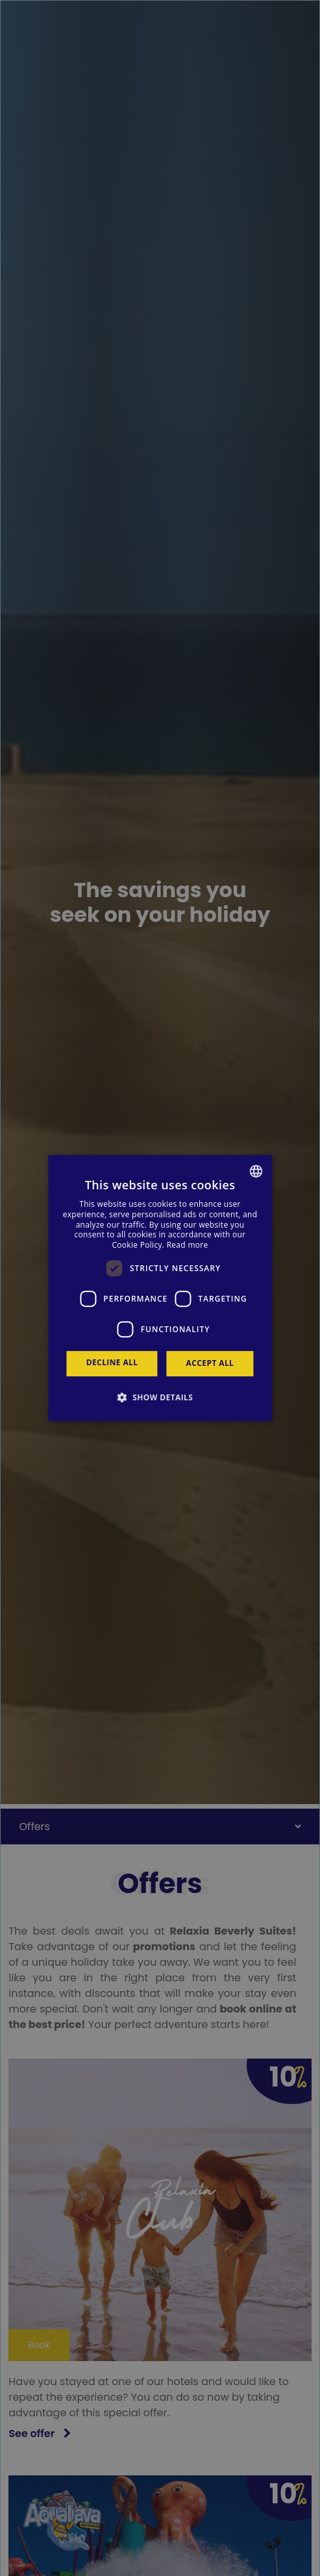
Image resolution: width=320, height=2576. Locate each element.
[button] (160, 1397)
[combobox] (255, 1171)
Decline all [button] (112, 1362)
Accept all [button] (210, 1362)
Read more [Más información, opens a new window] (187, 1244)
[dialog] (160, 1288)
